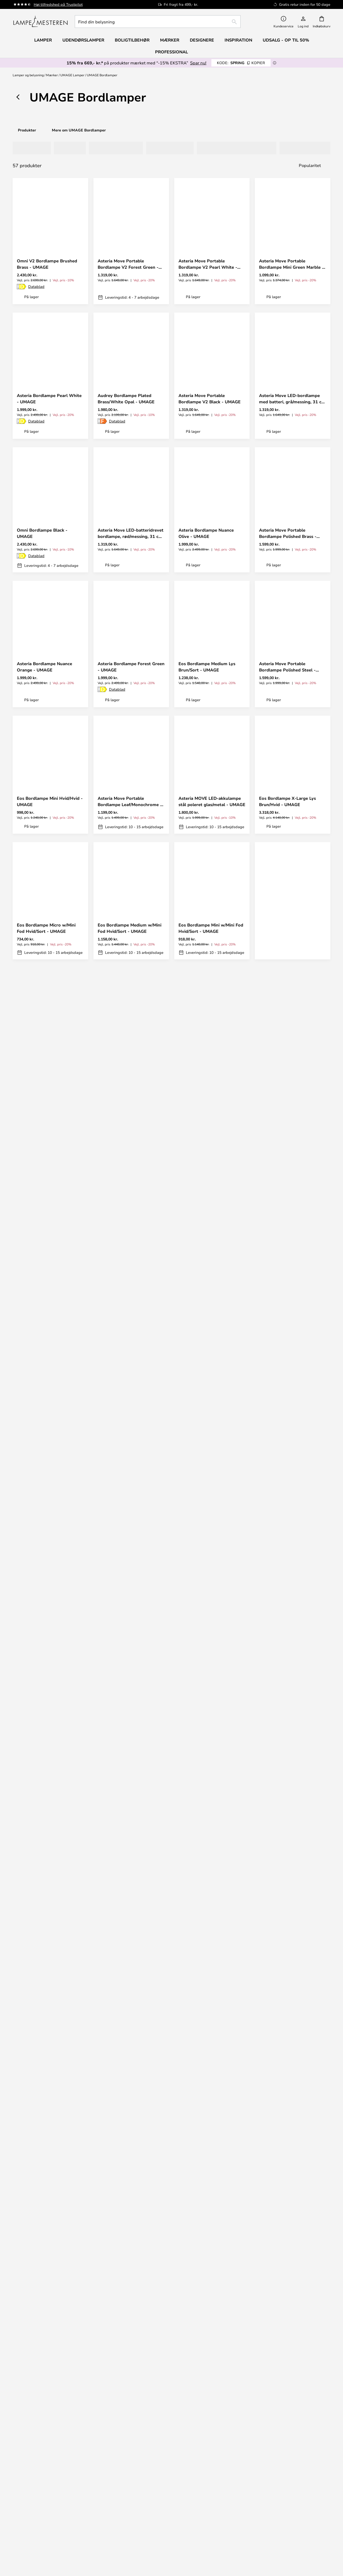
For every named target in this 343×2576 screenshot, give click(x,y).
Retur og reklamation (212, 2381)
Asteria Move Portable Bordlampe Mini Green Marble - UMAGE (291, 264)
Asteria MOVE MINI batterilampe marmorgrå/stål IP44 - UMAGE (208, 1957)
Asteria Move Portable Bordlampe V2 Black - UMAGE (209, 399)
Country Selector (212, 2509)
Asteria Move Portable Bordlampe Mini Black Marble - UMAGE (210, 1181)
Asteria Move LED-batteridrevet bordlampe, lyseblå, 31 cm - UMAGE (50, 1181)
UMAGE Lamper (72, 75)
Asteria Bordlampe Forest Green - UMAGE (131, 667)
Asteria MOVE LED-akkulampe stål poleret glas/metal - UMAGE (211, 801)
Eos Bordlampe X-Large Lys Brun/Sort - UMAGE (126, 1577)
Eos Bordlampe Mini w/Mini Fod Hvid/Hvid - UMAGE (291, 1704)
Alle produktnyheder (50, 2556)
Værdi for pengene (50, 2545)
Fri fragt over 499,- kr (292, 2386)
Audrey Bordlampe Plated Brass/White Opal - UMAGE (126, 399)
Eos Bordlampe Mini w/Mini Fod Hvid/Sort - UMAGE (210, 928)
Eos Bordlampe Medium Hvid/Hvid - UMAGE (41, 1704)
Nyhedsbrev (292, 2375)
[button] (79, 245)
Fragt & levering (212, 2375)
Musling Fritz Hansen (50, 2540)
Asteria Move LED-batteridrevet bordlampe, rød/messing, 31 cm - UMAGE (130, 533)
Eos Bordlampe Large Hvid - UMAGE (127, 1704)
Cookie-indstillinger (292, 2494)
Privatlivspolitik (211, 2504)
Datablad (36, 286)
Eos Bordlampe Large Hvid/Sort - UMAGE (291, 1831)
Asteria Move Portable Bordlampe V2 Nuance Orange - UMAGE (50, 1055)
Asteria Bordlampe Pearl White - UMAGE (49, 399)
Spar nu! (198, 62)
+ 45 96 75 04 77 (50, 2375)
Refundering (212, 2386)
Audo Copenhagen (50, 2535)
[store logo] (40, 21)
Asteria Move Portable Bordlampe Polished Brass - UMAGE (287, 533)
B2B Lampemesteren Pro (292, 2504)
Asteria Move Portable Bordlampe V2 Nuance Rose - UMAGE (208, 1316)
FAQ (50, 2386)
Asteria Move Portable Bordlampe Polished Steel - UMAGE (287, 667)
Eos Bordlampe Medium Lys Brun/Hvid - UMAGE (126, 1831)
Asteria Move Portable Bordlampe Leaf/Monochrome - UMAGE (130, 801)
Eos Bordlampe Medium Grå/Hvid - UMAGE (202, 1831)
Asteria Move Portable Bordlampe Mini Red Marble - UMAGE (208, 1055)
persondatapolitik (193, 2322)
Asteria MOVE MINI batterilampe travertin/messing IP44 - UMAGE (49, 1443)
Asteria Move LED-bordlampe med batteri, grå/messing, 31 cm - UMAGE (292, 399)
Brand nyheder (293, 2499)
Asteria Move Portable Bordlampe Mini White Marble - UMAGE (291, 1316)
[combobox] (157, 22)
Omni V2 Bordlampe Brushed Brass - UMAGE (47, 264)
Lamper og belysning (28, 75)
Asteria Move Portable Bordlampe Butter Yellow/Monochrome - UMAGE (290, 928)
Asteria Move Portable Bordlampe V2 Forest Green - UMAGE (128, 264)
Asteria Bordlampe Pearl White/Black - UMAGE (123, 1957)
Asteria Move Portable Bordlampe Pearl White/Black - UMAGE (130, 1055)
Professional (171, 52)
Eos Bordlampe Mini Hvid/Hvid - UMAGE (50, 801)
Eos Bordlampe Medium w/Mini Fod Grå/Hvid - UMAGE (49, 1831)
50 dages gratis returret (293, 2381)
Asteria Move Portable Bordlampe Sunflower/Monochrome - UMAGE (285, 1055)
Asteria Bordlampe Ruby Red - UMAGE (129, 1443)
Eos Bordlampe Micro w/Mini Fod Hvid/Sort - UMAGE (46, 928)
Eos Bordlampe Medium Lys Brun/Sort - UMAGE (206, 667)
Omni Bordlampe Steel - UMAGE (284, 1181)
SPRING (241, 62)
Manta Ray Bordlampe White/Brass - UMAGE (201, 1577)
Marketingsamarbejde (292, 2509)
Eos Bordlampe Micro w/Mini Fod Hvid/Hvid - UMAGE (207, 1443)
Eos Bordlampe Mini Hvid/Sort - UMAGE (49, 1577)
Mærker (52, 75)
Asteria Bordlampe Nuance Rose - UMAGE (292, 1957)
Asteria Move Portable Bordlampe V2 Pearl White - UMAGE (207, 264)
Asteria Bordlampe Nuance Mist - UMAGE (49, 1316)
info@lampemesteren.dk (50, 2381)
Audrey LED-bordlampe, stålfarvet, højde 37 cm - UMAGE (42, 2091)
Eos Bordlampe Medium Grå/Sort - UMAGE (202, 1704)
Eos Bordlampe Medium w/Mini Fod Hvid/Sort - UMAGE (129, 928)
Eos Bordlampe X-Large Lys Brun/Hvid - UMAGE (287, 801)
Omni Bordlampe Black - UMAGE (42, 533)
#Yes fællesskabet (292, 2488)
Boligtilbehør (50, 2551)
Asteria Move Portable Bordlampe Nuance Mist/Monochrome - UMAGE (126, 1181)
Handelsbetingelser (212, 2499)
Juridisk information (211, 2494)
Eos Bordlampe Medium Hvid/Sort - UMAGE (283, 1577)
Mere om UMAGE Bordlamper (79, 130)
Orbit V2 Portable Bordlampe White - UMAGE (128, 1316)
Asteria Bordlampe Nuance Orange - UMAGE (44, 667)
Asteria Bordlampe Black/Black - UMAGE (292, 1443)
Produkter (27, 130)
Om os (212, 2488)
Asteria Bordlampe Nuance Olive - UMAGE (206, 533)
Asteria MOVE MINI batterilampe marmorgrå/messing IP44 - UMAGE (44, 1957)
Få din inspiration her (168, 2194)
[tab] (29, 148)
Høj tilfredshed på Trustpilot (58, 4)
